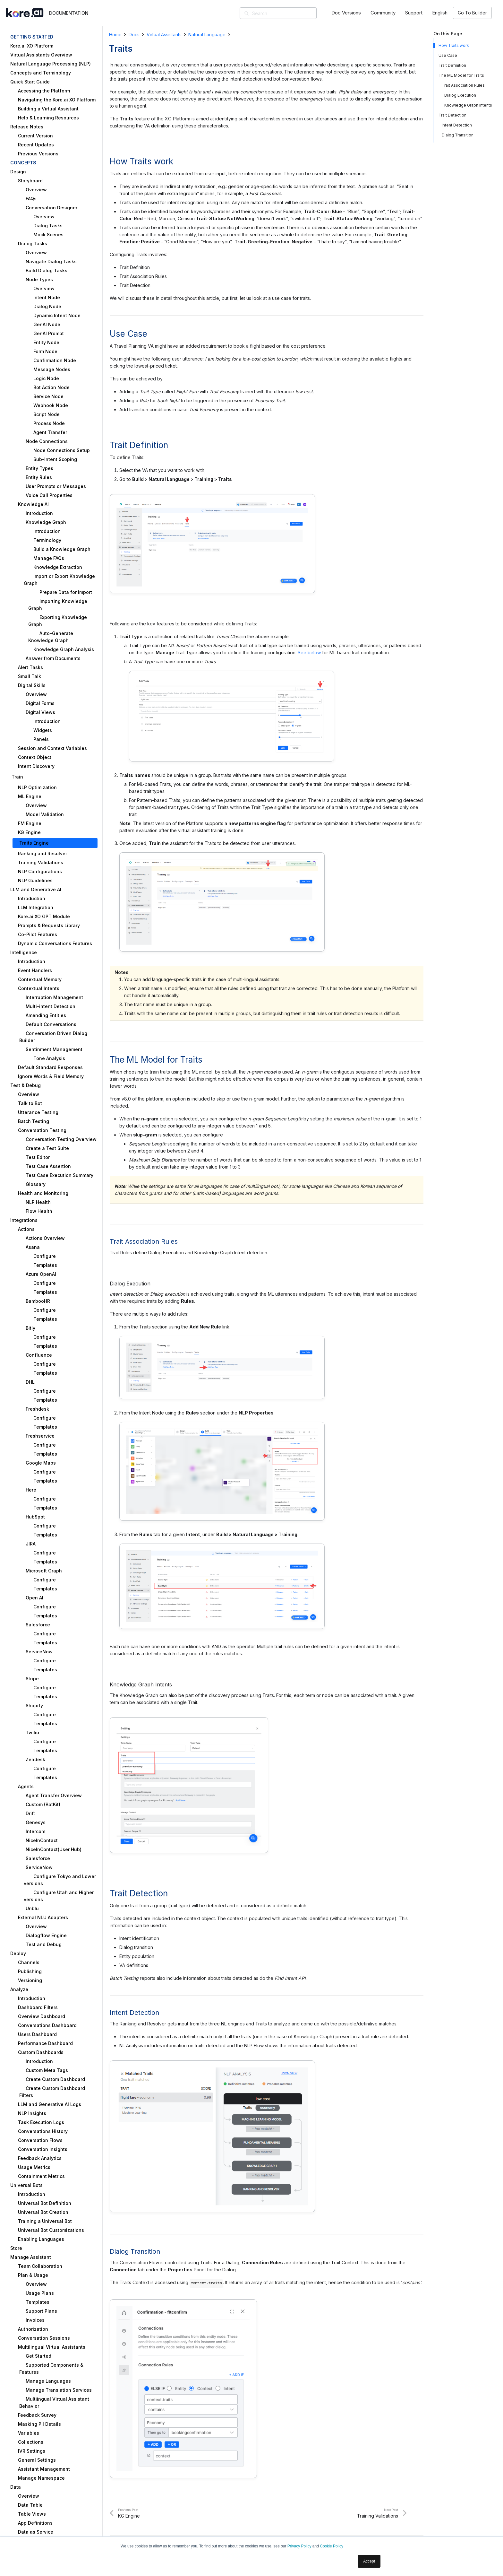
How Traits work (454, 45)
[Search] (287, 13)
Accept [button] (369, 2561)
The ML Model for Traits (461, 75)
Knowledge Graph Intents (468, 105)
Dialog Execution (460, 95)
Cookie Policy (331, 2546)
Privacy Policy (299, 2546)
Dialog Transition (457, 135)
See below (309, 652)
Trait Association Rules (463, 85)
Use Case (448, 55)
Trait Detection (452, 115)
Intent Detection (457, 125)
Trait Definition (452, 65)
